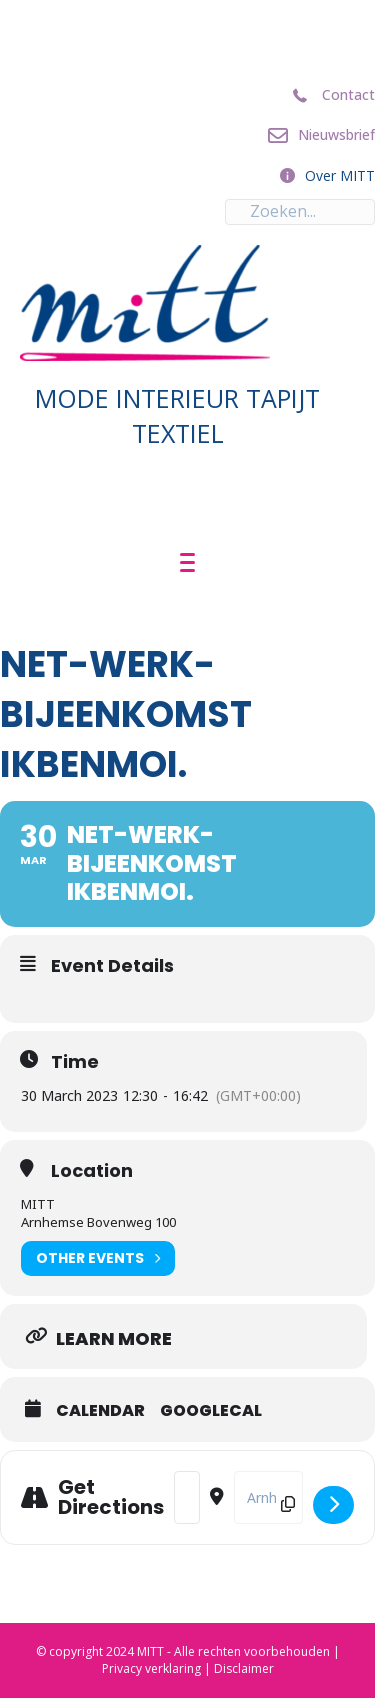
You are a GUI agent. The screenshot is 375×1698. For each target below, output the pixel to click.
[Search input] (300, 212)
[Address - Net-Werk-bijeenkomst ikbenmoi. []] (187, 1497)
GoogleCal (211, 1411)
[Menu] (187, 563)
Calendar (100, 1411)
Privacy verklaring (151, 1668)
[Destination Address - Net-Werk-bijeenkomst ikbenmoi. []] (268, 1497)
